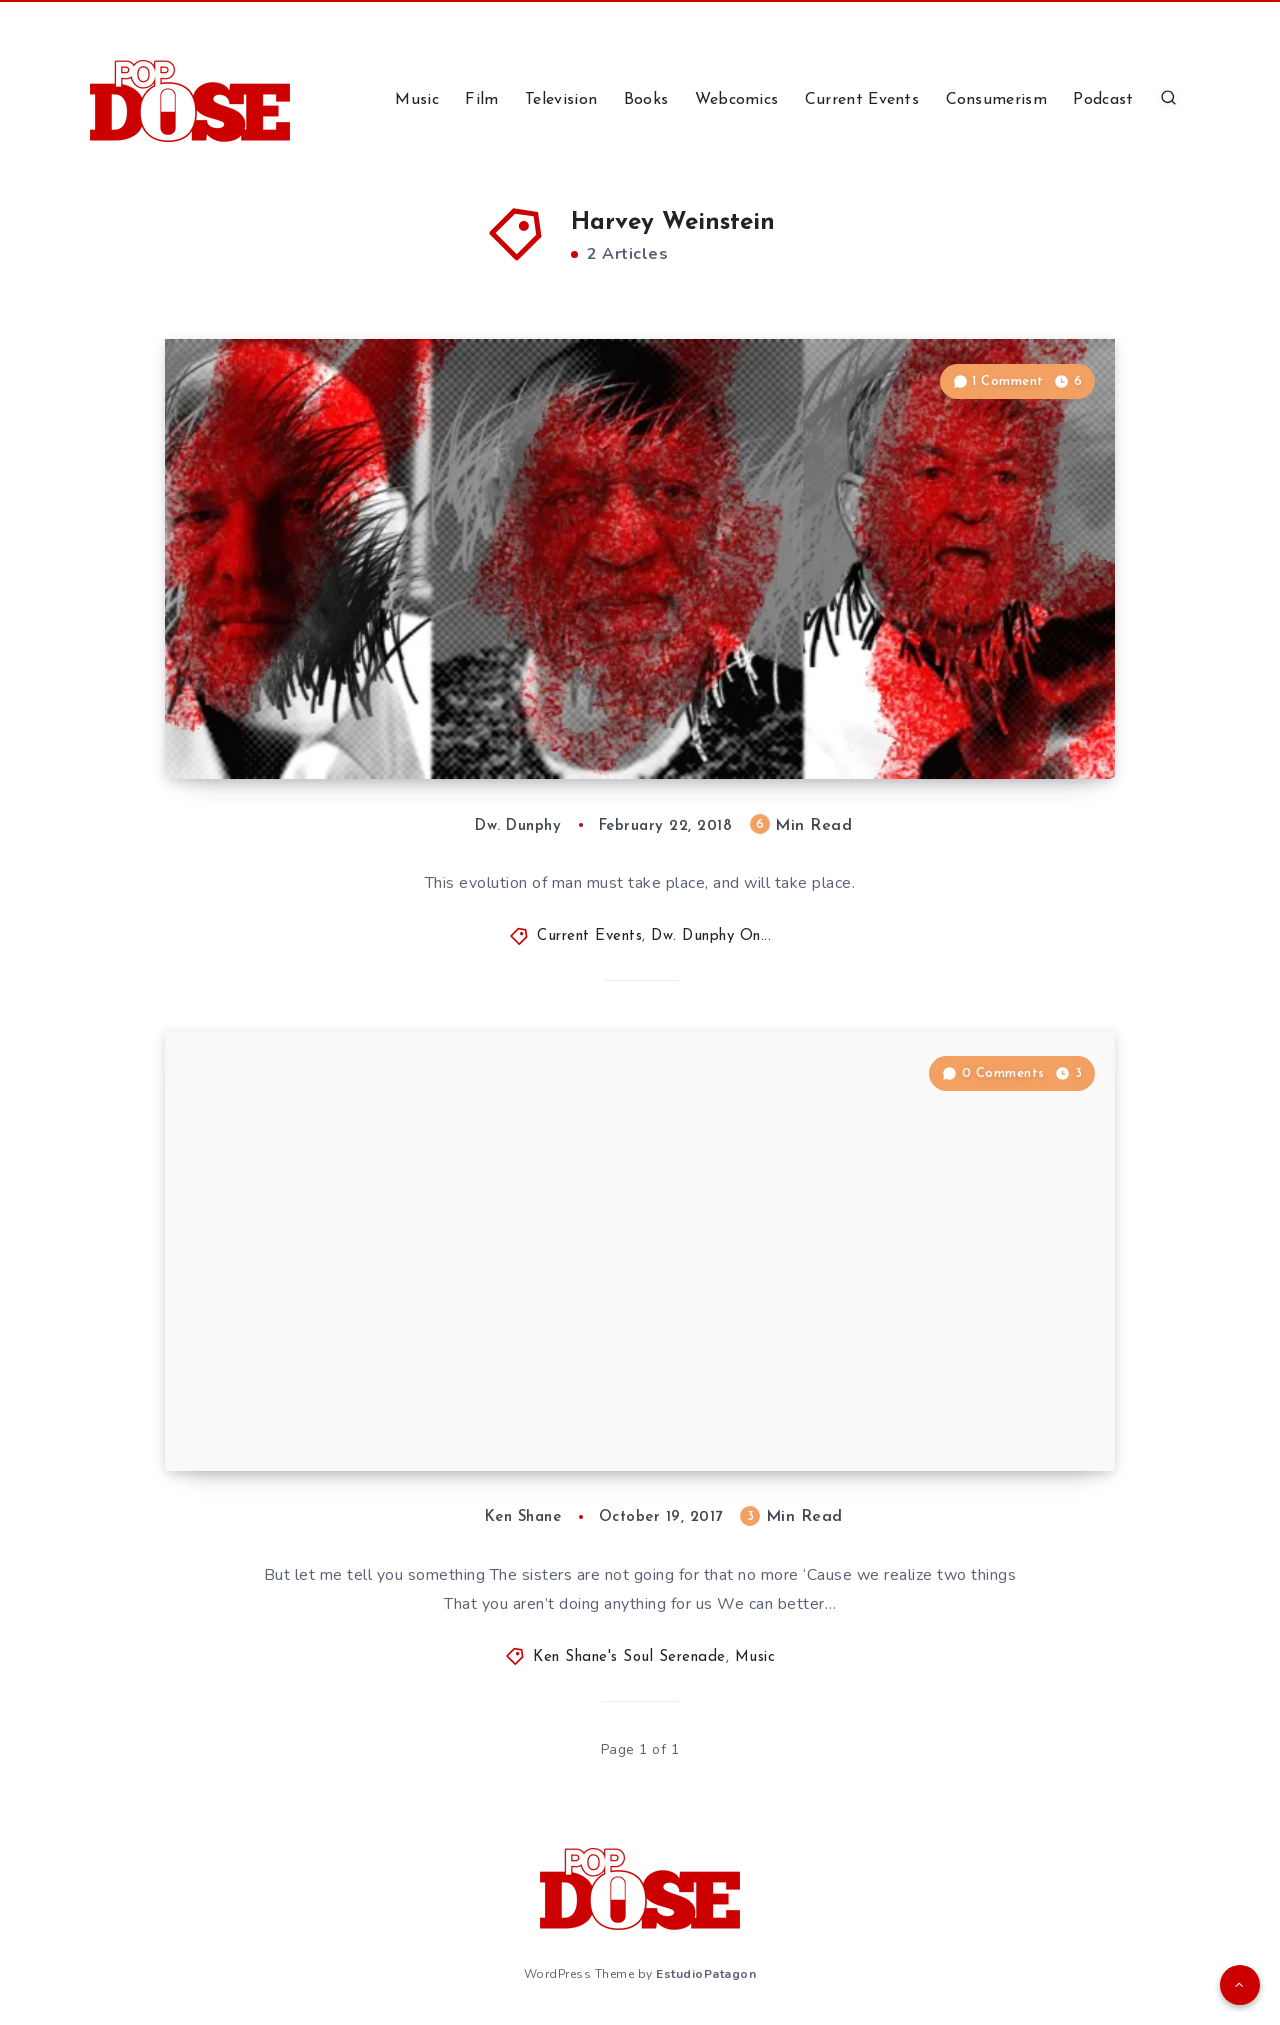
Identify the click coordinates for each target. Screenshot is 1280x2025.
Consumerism (996, 100)
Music (417, 100)
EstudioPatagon (706, 1974)
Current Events (862, 100)
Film (481, 100)
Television (561, 100)
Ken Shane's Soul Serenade (629, 1657)
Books (646, 100)
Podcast (1103, 100)
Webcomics (737, 100)
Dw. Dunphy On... (711, 936)
